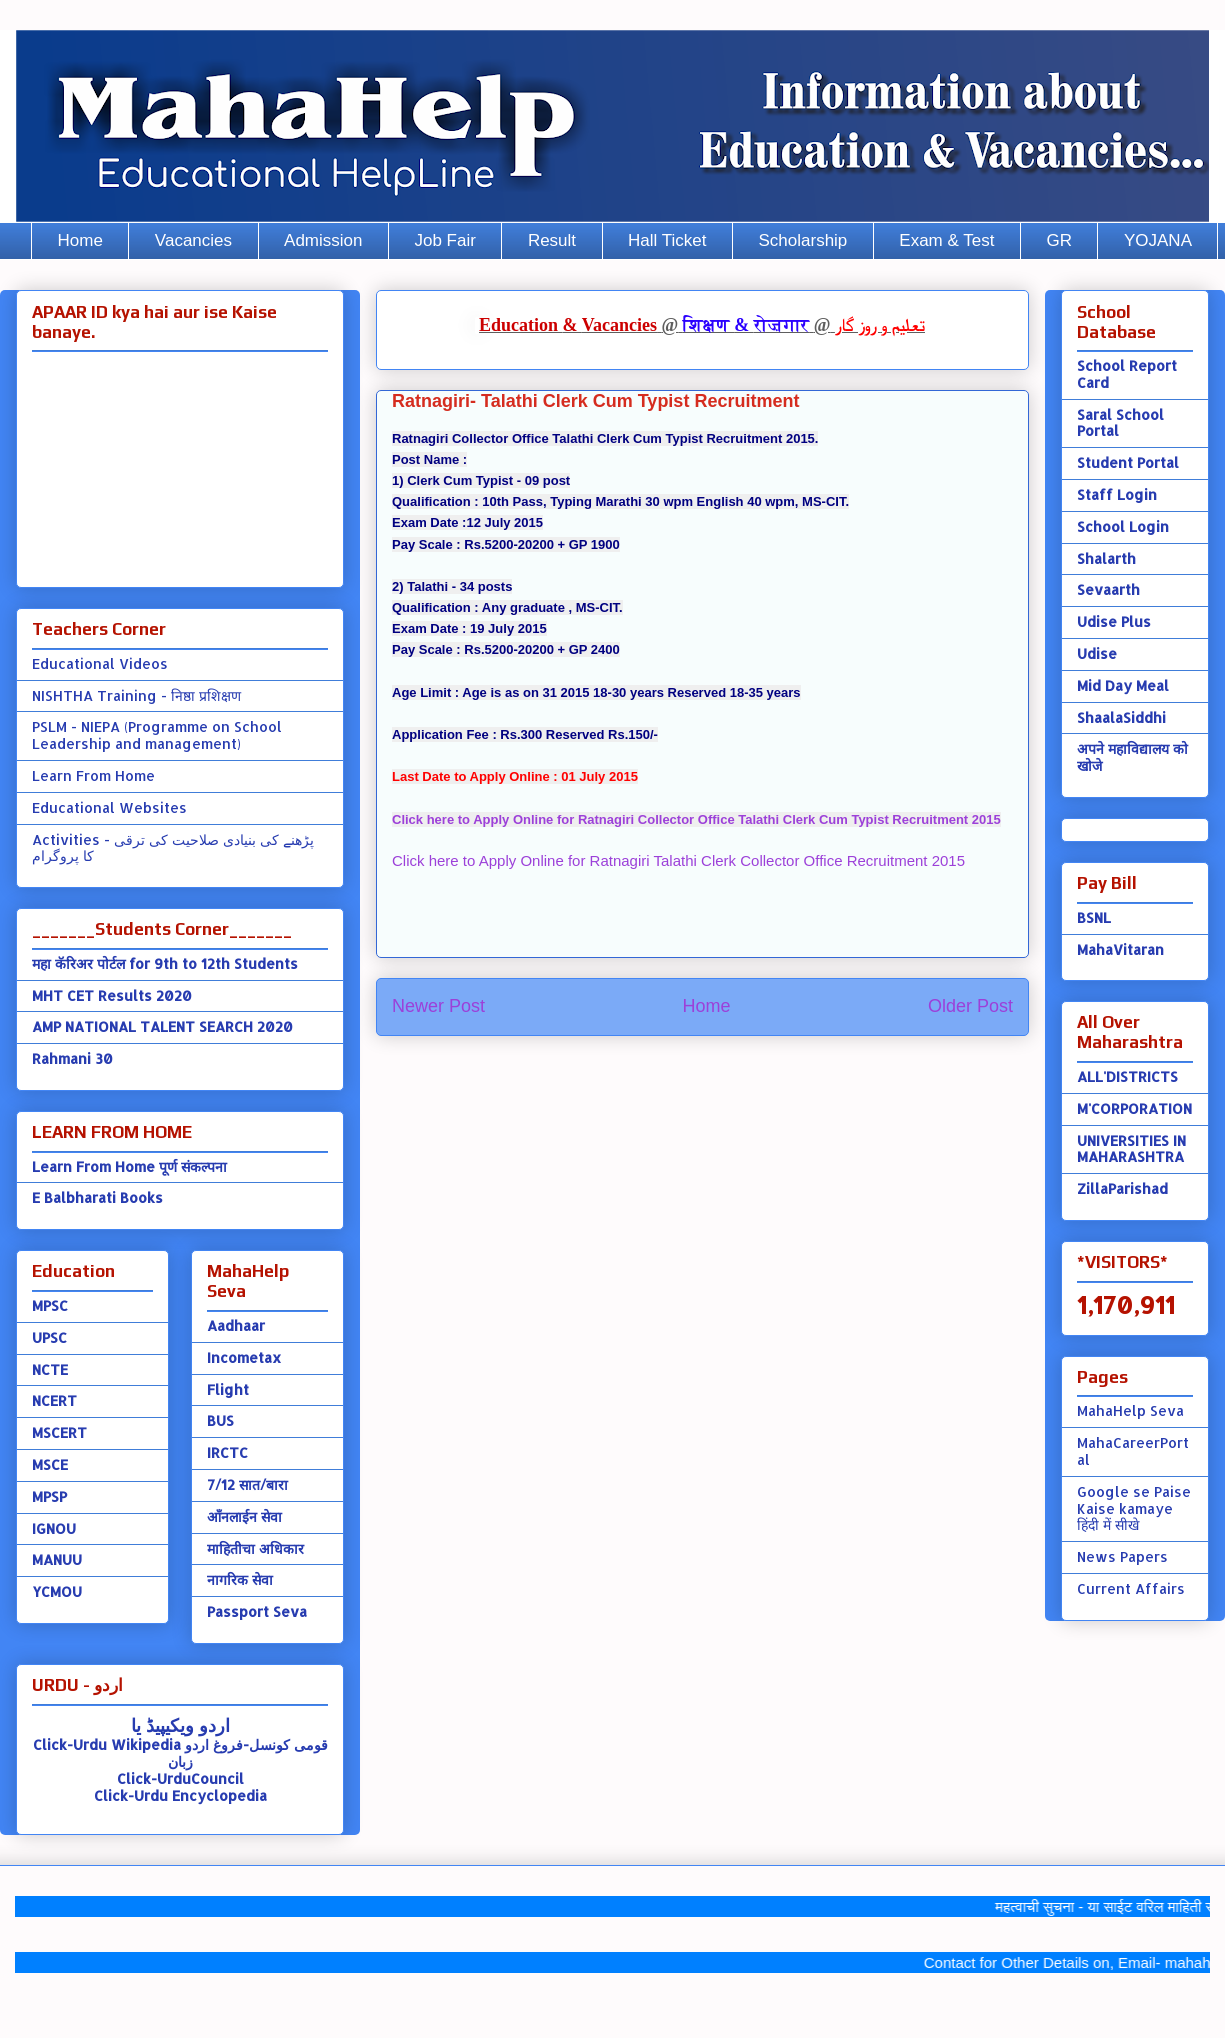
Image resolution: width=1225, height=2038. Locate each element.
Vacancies (193, 240)
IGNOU (54, 1528)
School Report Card (1127, 374)
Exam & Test (946, 240)
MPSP (49, 1496)
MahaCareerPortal (1133, 1451)
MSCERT (59, 1432)
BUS (220, 1420)
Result (552, 240)
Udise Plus (1114, 621)
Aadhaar (236, 1325)
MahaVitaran (1120, 949)
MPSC (50, 1305)
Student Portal (1128, 462)
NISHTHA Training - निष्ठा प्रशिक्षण (136, 695)
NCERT (54, 1400)
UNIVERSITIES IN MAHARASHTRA (1131, 1149)
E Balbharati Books (97, 1197)
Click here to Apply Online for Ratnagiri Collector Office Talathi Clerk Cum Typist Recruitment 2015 (696, 819)
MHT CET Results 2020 (112, 995)
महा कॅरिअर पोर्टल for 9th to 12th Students (165, 963)
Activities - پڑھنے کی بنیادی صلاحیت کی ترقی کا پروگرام (173, 848)
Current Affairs (1131, 1588)
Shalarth (1106, 558)
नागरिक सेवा (240, 1579)
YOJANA (1158, 240)
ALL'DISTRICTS (1127, 1076)
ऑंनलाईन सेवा (244, 1516)
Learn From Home (93, 775)
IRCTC (227, 1452)
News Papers (1122, 1556)
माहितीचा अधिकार (255, 1548)
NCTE (50, 1369)
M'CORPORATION (1134, 1108)
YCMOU (57, 1591)
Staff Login (1117, 494)
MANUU (57, 1559)
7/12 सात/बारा (247, 1484)
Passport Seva (257, 1611)
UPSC (49, 1337)
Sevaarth (1108, 589)
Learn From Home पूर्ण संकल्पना (129, 1166)
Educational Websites (109, 807)
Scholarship (803, 240)
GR (1059, 240)
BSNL (1094, 917)
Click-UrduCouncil (180, 1778)
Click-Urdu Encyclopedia (180, 1795)
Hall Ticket (667, 240)
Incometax (244, 1357)
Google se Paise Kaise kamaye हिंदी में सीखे (1134, 1508)
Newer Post (438, 1006)
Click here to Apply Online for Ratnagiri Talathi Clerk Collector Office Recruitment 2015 (678, 860)
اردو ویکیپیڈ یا (180, 1724)
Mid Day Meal (1123, 685)
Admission (323, 240)
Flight (228, 1389)
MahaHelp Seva (1130, 1410)
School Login (1123, 526)
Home (80, 240)
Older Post (970, 1006)
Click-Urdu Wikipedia (107, 1744)
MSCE (50, 1464)
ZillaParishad (1122, 1188)
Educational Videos (100, 663)
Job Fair (444, 240)
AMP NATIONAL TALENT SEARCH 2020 (162, 1026)
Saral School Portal (1120, 423)
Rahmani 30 (72, 1058)
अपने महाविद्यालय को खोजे (1132, 757)
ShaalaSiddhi (1121, 717)
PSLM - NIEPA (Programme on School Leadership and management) (157, 735)
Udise (1097, 653)
